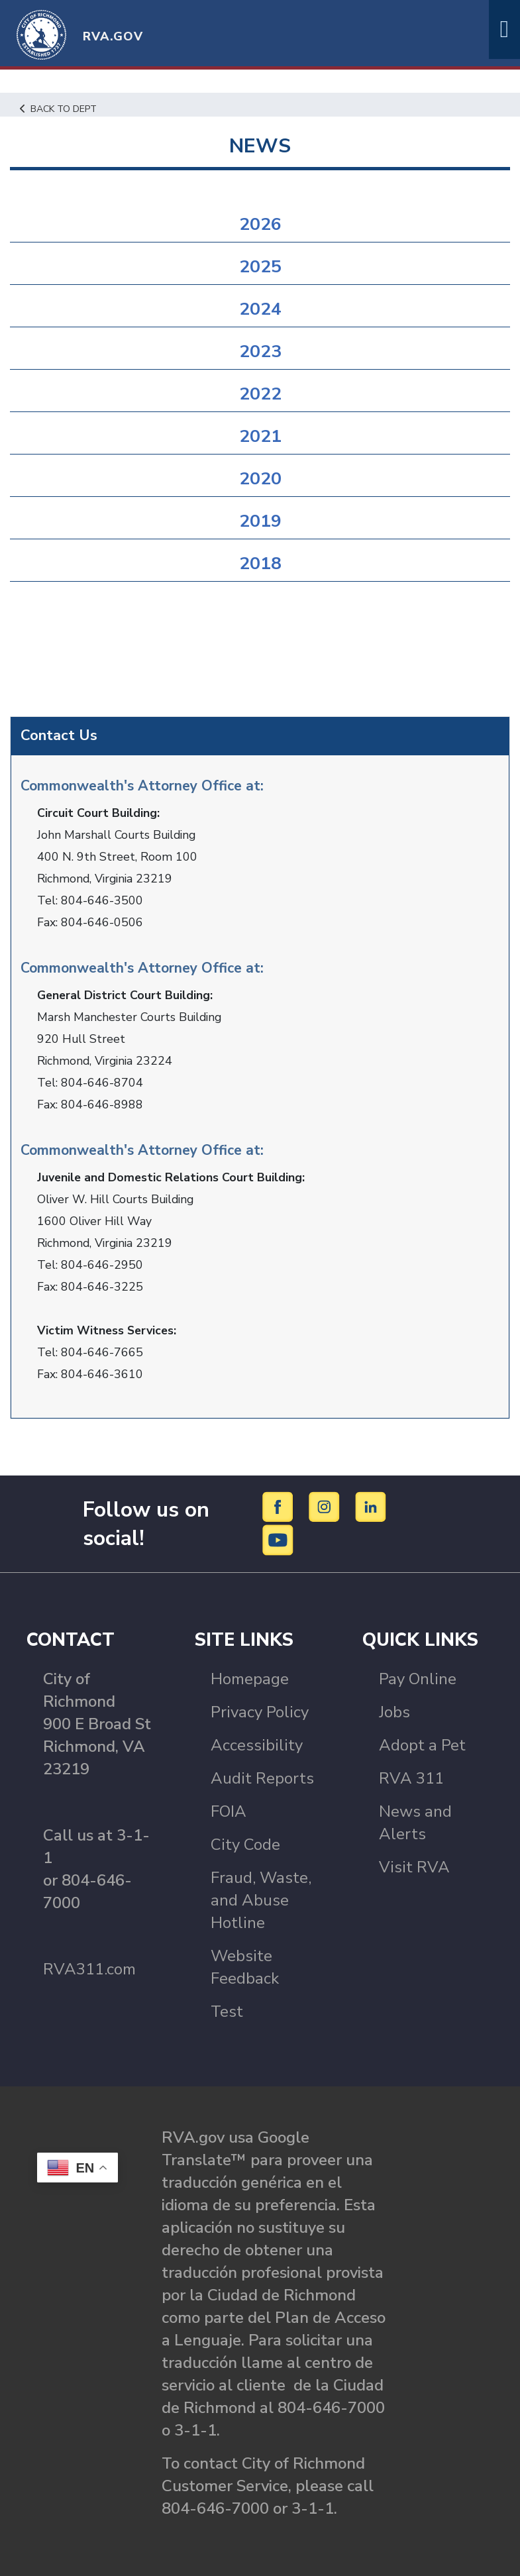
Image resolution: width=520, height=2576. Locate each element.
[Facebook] (280, 1505)
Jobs (394, 1711)
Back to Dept (60, 108)
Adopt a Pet (422, 1744)
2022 (260, 394)
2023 (260, 351)
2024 (260, 309)
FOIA (228, 1810)
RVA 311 (411, 1777)
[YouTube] (278, 1538)
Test (227, 2010)
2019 (260, 521)
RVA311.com (89, 1968)
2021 (260, 436)
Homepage (250, 1678)
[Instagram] (326, 1505)
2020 (260, 478)
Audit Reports (262, 1777)
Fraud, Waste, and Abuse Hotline (261, 1899)
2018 (260, 563)
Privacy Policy (260, 1711)
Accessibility (257, 1744)
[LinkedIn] (371, 1505)
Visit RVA (414, 1866)
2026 (260, 224)
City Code (245, 1843)
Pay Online (417, 1678)
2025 (260, 266)
